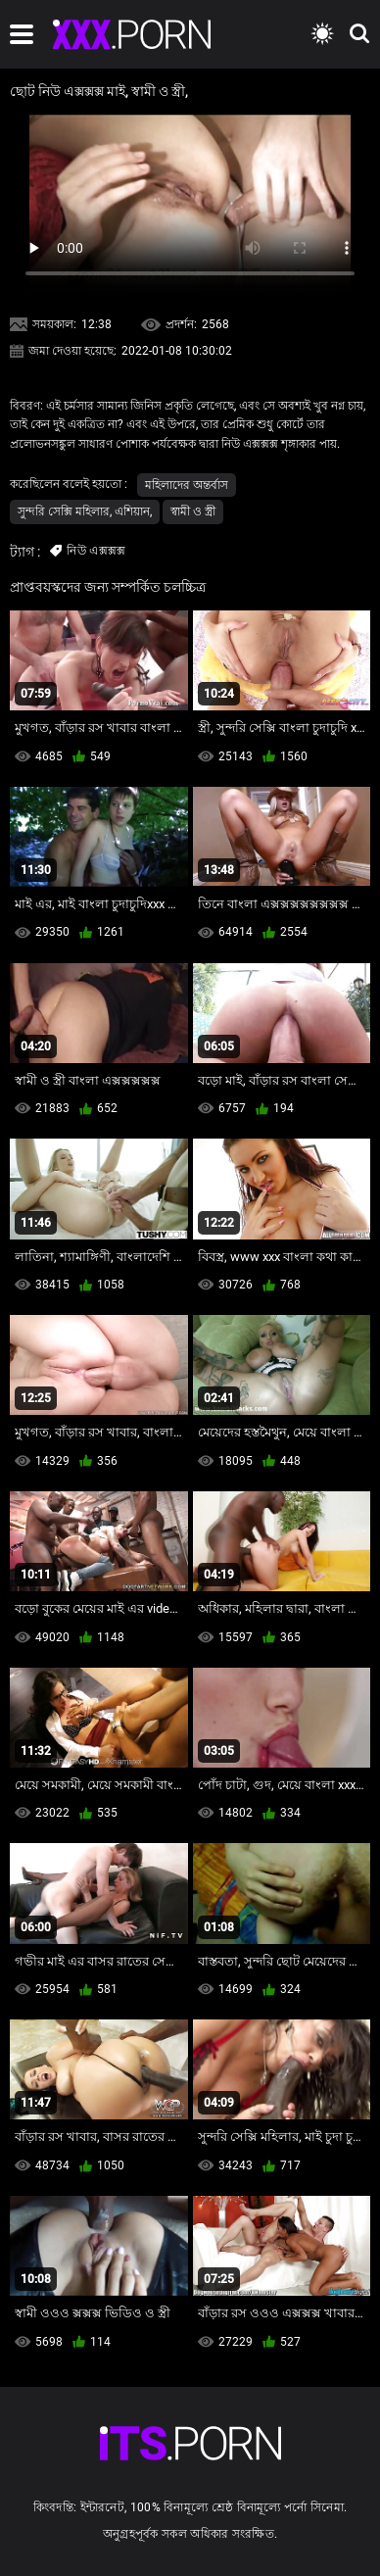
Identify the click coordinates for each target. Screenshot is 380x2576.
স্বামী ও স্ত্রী (192, 511)
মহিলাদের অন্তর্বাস (186, 485)
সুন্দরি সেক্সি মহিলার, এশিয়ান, (85, 511)
